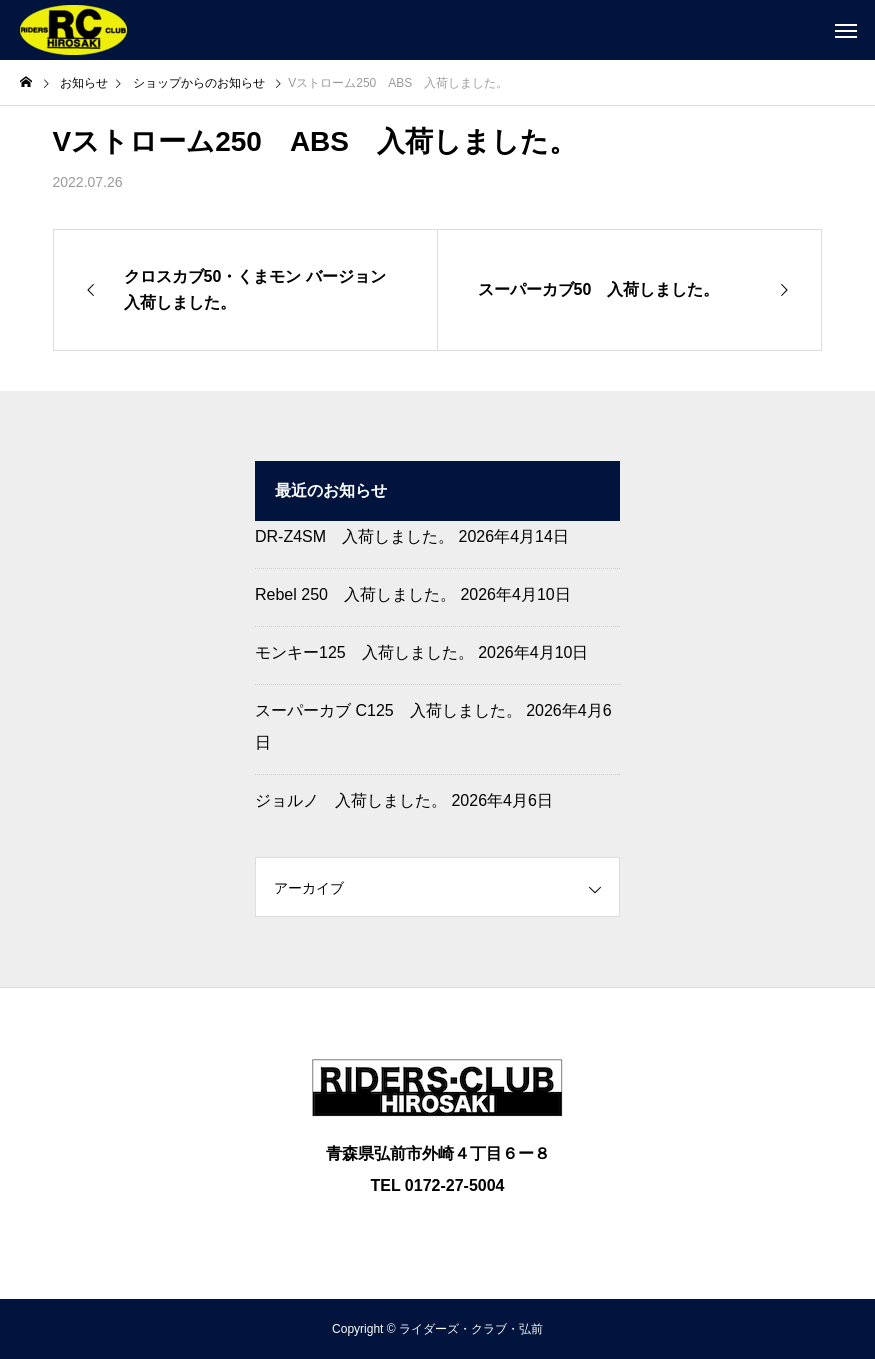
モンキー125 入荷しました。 (364, 652)
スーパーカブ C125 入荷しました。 (388, 710)
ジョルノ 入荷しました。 (351, 800)
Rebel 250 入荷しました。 (355, 594)
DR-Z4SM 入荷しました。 (354, 536)
